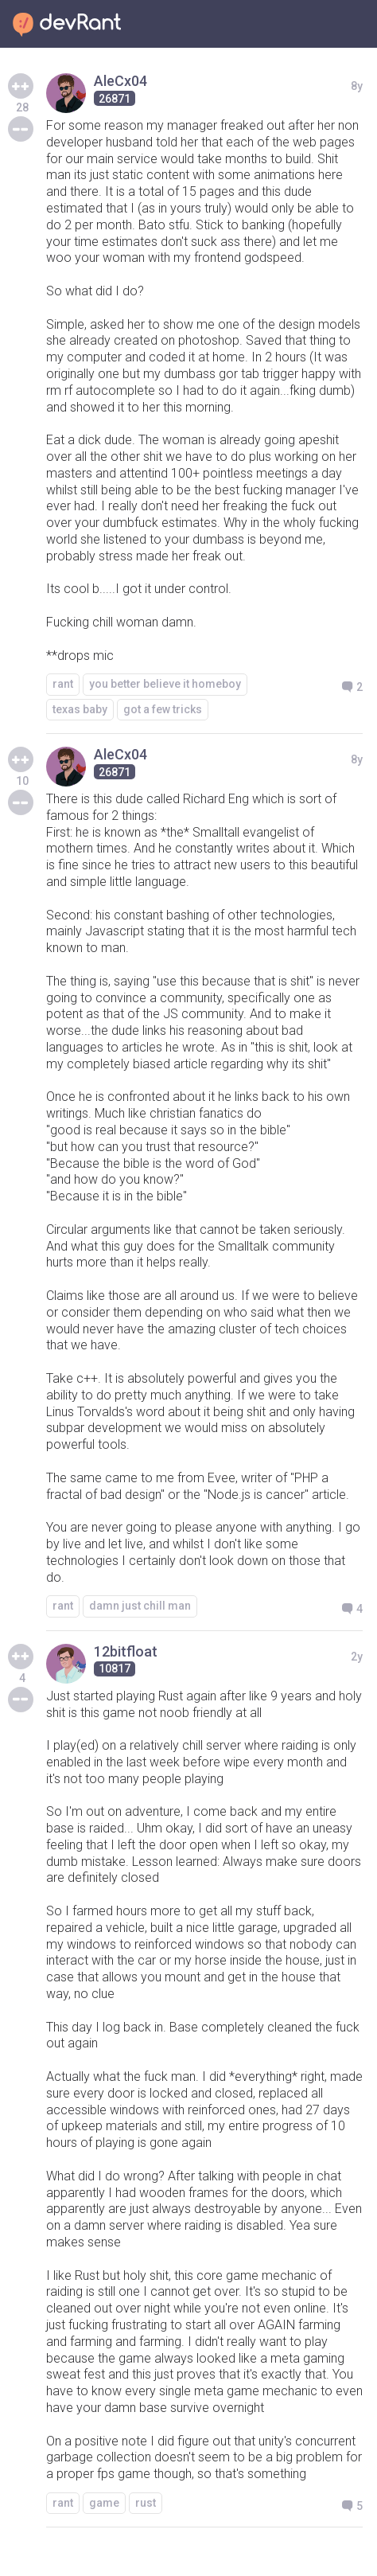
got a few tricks (162, 709)
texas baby (79, 709)
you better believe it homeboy (165, 683)
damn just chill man (140, 1605)
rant (62, 683)
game (104, 2502)
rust (145, 2502)
